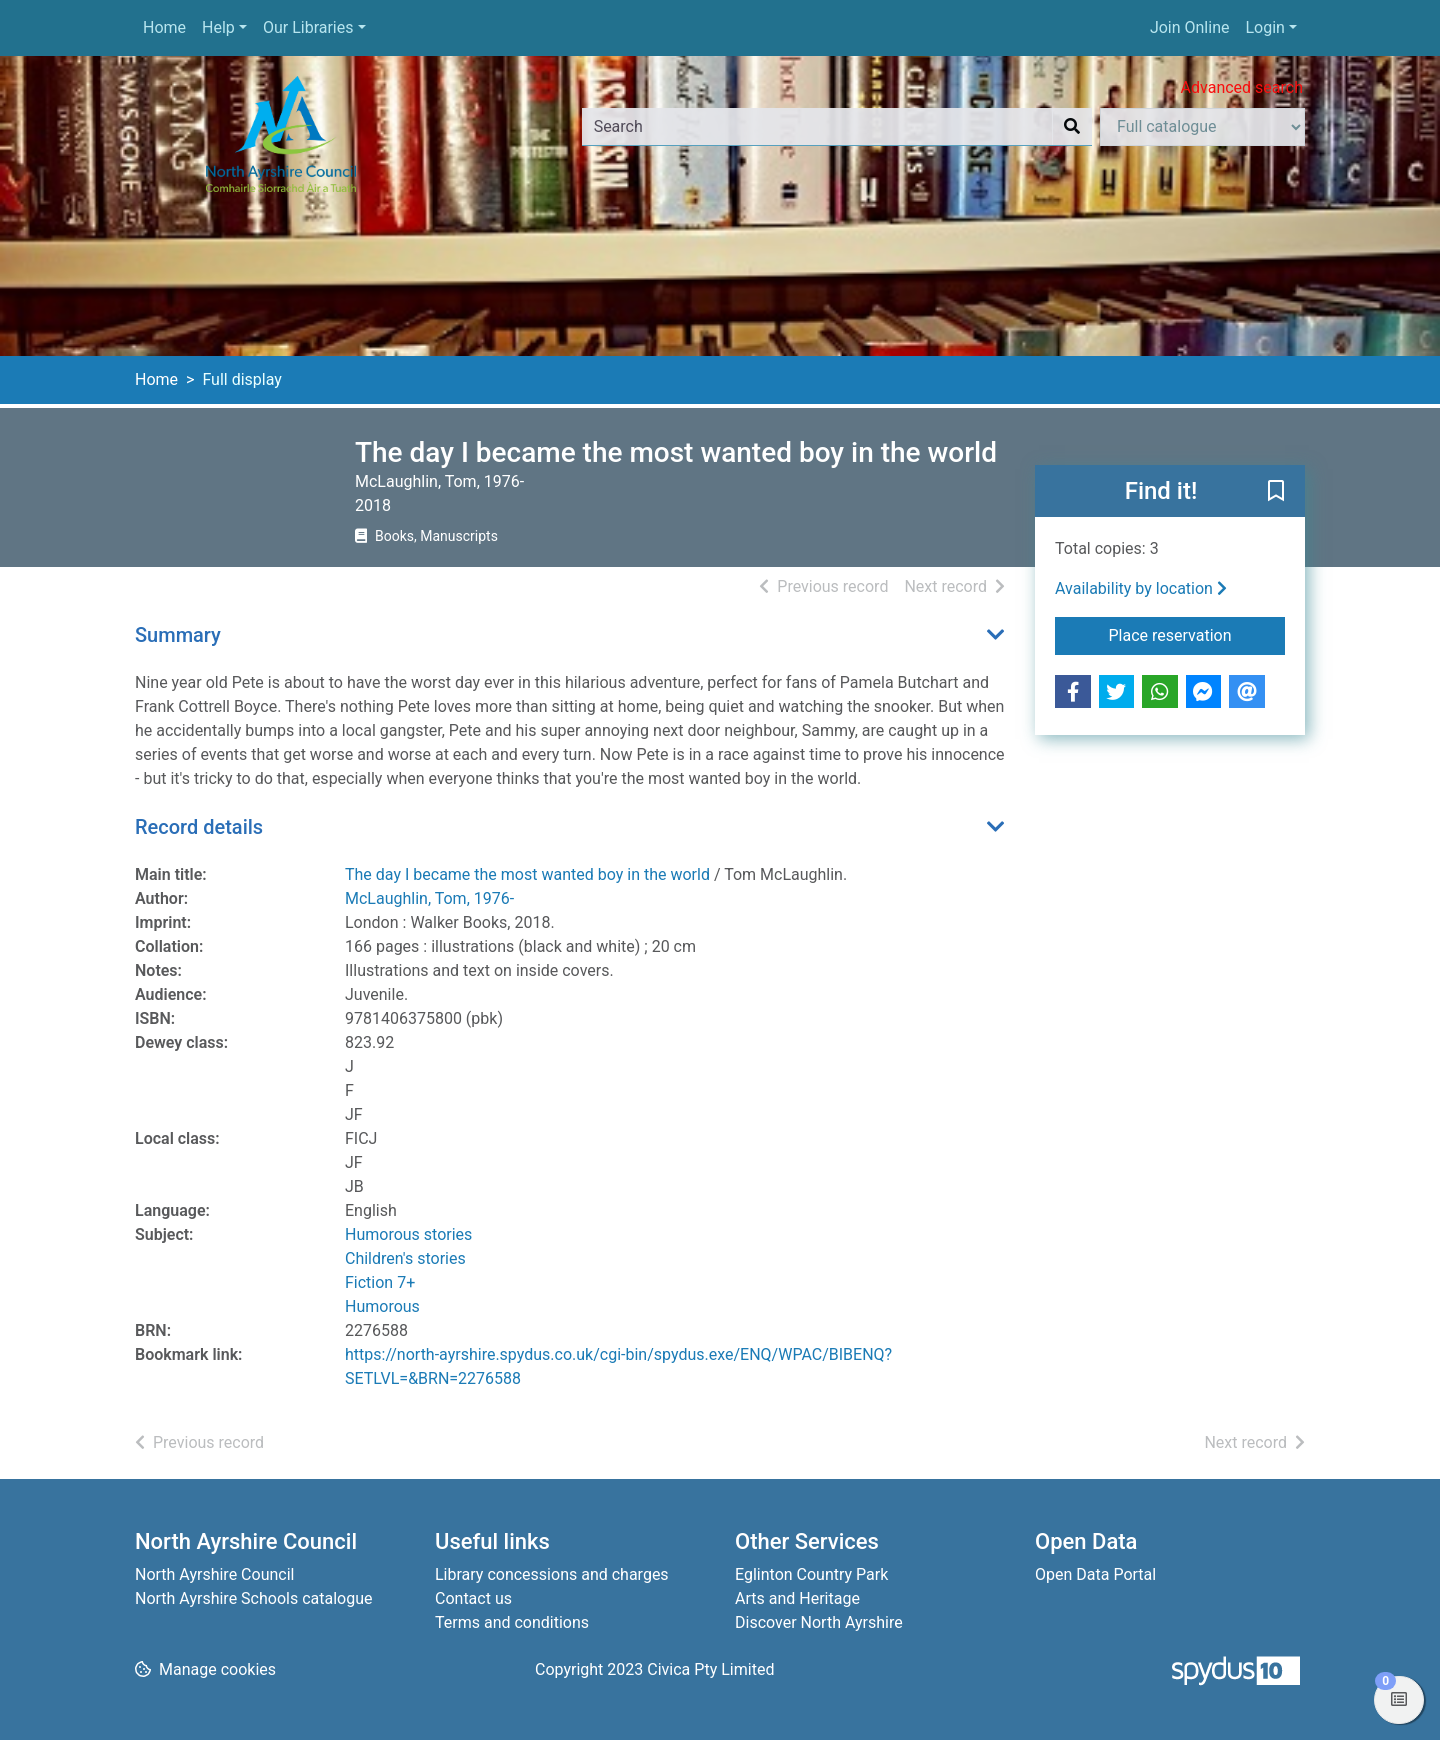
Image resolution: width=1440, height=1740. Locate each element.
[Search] (1072, 127)
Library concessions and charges (552, 1574)
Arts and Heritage (797, 1598)
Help (218, 27)
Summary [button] (178, 635)
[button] (1276, 492)
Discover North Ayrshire (819, 1622)
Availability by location (1141, 588)
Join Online (1190, 27)
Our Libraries (308, 27)
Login (1264, 27)
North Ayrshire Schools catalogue (253, 1598)
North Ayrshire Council (214, 1574)
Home (164, 27)
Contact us (473, 1598)
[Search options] (1202, 127)
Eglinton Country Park (811, 1574)
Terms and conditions (512, 1622)
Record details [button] (199, 827)
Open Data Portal (1095, 1574)
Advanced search (1242, 87)
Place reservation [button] (1197, 634)
